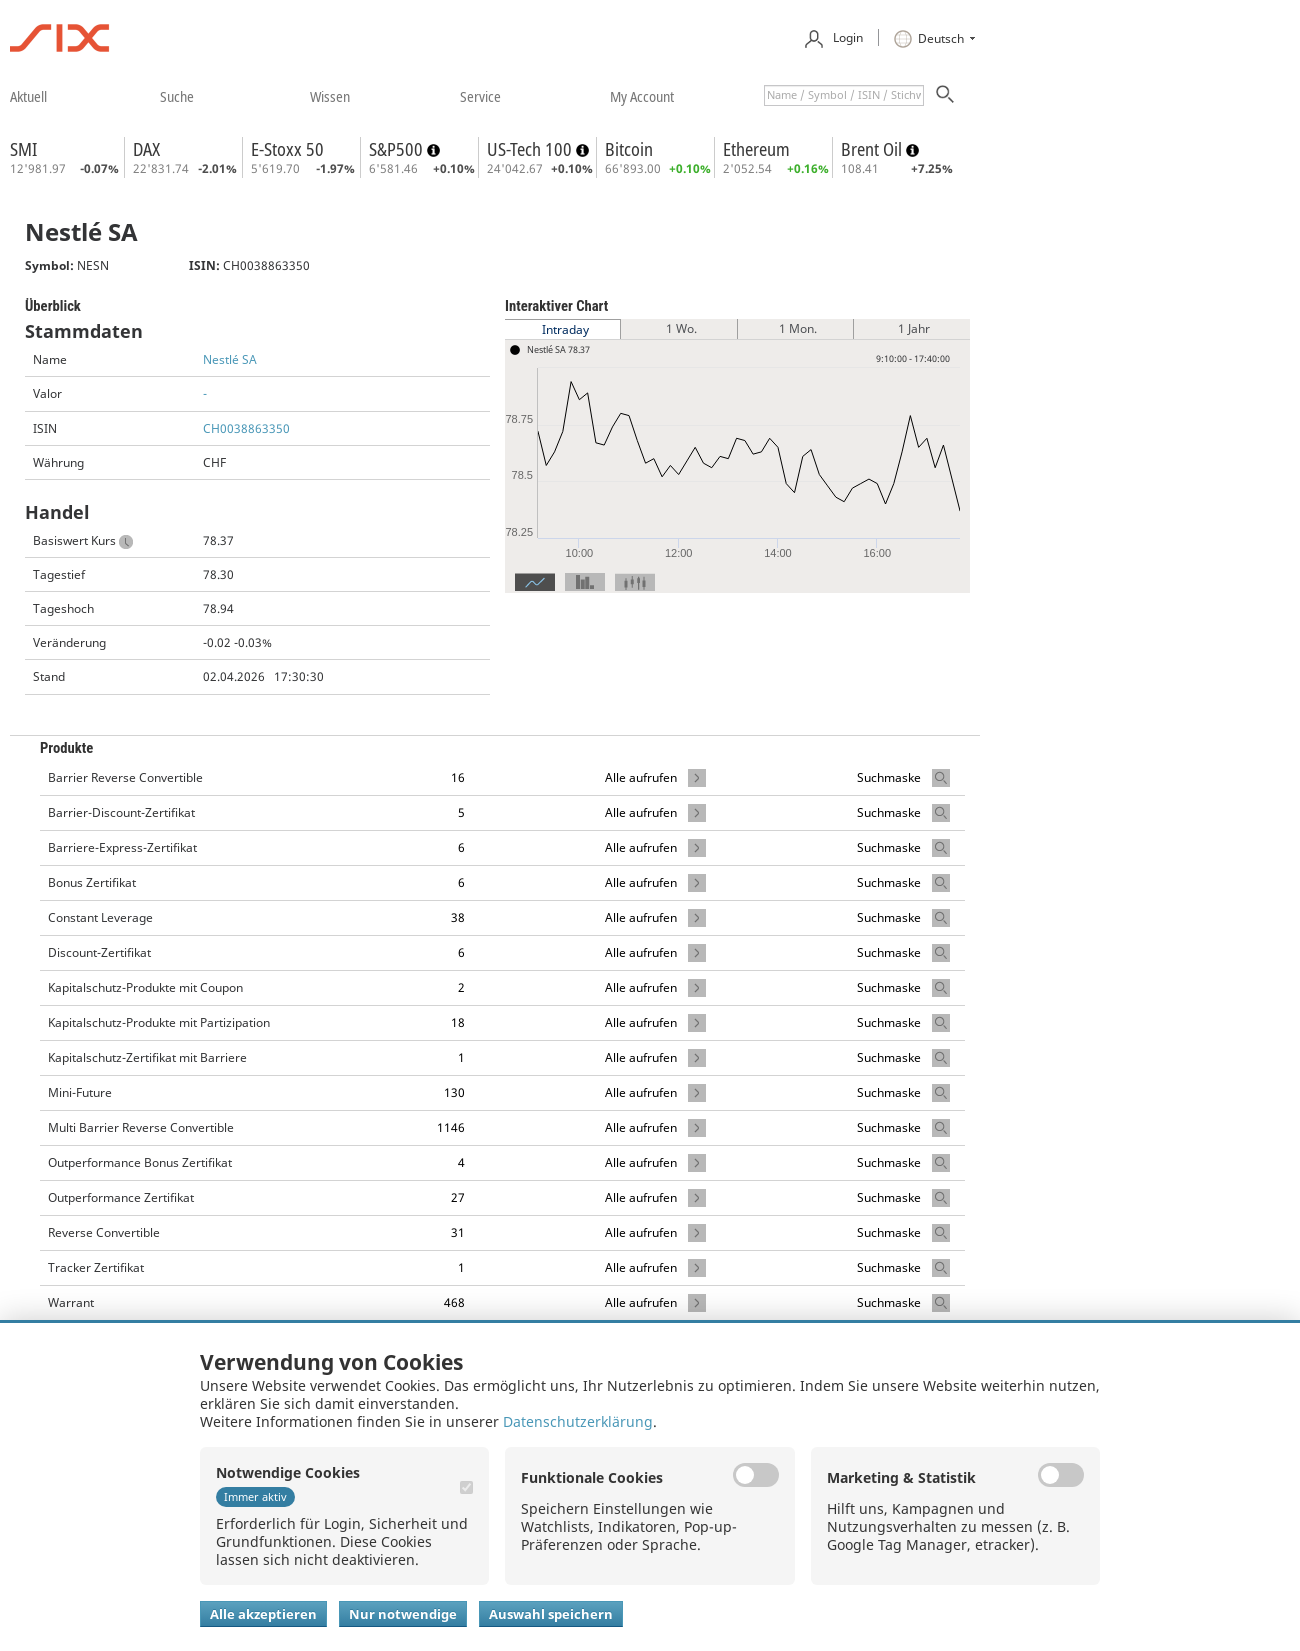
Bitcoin (629, 149)
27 (458, 1197)
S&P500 (398, 149)
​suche (177, 96)
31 (458, 1232)
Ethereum (756, 149)
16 (458, 777)
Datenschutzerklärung (578, 1421)
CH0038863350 (246, 428)
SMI (23, 149)
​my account (642, 96)
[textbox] (844, 95)
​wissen (330, 96)
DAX (146, 149)
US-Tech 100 (531, 149)
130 (454, 1092)
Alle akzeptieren (263, 1614)
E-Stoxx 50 (287, 149)
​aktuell (28, 96)
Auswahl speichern (551, 1614)
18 (458, 1022)
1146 (451, 1127)
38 (458, 917)
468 (454, 1302)
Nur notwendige (403, 1614)
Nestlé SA (230, 359)
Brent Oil (873, 149)
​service (480, 96)
